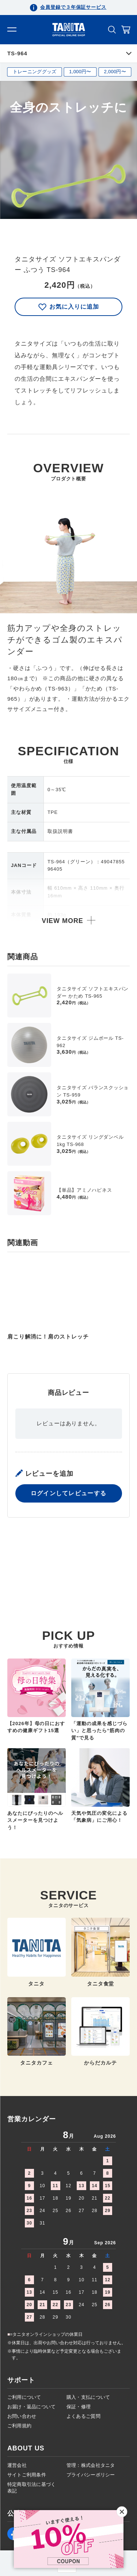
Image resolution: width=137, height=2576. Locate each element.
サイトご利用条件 (26, 2475)
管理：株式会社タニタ (90, 2465)
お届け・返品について (31, 2406)
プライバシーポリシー (90, 2475)
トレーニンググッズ (34, 71)
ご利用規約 (19, 2425)
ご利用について (24, 2397)
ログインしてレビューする (68, 1560)
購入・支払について (88, 2397)
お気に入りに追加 (68, 306)
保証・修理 (78, 2406)
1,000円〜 (80, 71)
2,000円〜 (115, 71)
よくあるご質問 (83, 2416)
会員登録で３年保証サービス (73, 7)
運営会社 (17, 2465)
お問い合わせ (22, 2416)
